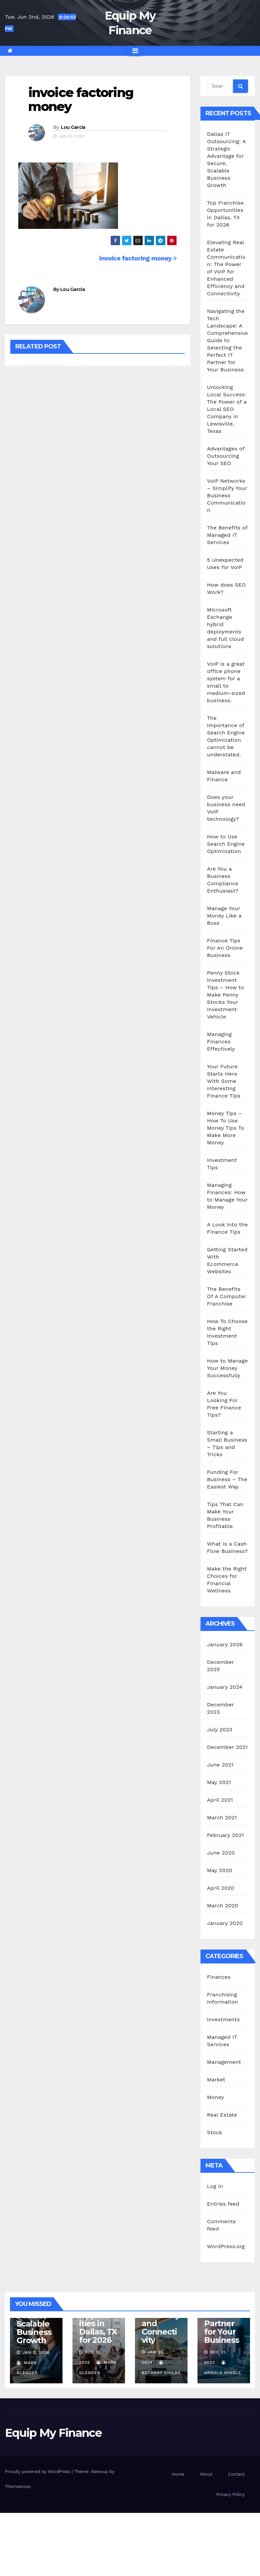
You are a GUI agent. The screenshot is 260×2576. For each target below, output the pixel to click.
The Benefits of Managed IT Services (227, 535)
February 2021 (225, 1835)
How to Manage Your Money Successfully (227, 1368)
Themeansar (18, 2486)
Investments (223, 2019)
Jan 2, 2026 (36, 2352)
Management (224, 2062)
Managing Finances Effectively (221, 1041)
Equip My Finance (53, 2433)
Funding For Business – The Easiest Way (227, 1479)
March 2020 (222, 1905)
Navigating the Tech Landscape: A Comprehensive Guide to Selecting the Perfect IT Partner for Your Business (227, 340)
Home (178, 2474)
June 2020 (221, 1853)
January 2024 (225, 1687)
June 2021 (220, 1765)
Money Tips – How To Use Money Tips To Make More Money (225, 1128)
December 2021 (227, 1747)
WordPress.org (226, 2246)
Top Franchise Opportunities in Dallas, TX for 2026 (98, 2319)
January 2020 (225, 1923)
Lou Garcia (73, 127)
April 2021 (220, 1800)
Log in (215, 2186)
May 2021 (219, 1782)
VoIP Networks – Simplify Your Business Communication (227, 495)
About (206, 2474)
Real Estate (222, 2115)
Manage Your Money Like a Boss (224, 915)
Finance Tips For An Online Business (225, 947)
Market (216, 2079)
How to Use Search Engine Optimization (226, 843)
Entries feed (223, 2204)
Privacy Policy (230, 2494)
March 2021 (222, 1817)
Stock (214, 2132)
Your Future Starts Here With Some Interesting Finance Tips (224, 1081)
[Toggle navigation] (135, 51)
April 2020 (220, 1888)
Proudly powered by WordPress (38, 2471)
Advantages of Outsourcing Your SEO (226, 455)
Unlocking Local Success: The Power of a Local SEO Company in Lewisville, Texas (227, 409)
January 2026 (225, 1644)
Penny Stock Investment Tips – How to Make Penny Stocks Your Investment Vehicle (225, 995)
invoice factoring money (80, 99)
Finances (219, 1977)
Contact (236, 2474)
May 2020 (219, 1870)
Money (215, 2097)
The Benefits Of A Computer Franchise (226, 1296)
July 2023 (219, 1729)
